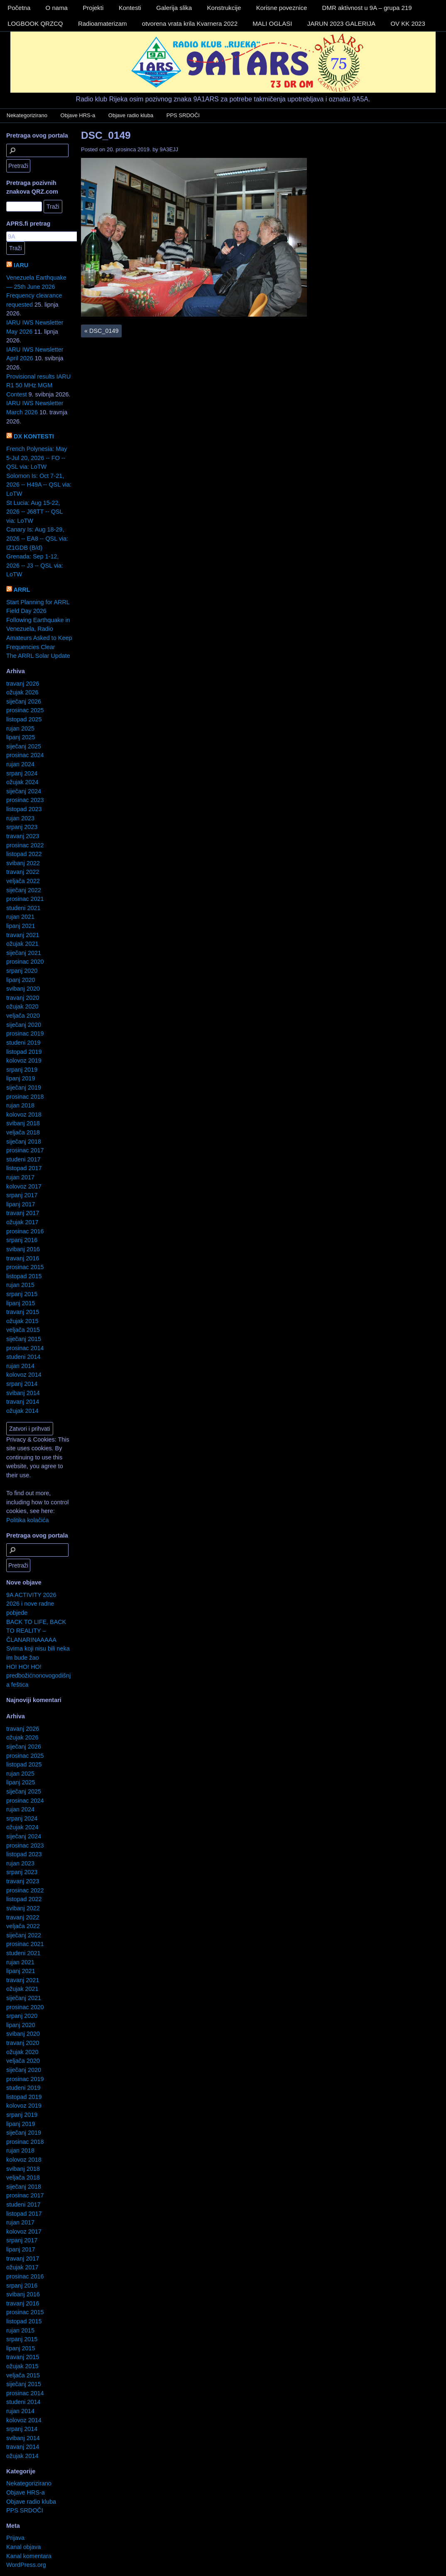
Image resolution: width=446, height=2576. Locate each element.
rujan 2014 (20, 1366)
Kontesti (130, 7)
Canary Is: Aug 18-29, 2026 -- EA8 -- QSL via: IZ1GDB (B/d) (37, 538)
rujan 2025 (20, 728)
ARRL (21, 589)
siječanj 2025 (23, 746)
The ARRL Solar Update (38, 655)
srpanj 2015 (21, 1294)
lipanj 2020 (20, 980)
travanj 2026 (22, 683)
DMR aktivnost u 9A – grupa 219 (367, 7)
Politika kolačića (27, 1520)
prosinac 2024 (25, 755)
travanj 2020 (22, 997)
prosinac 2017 (25, 1150)
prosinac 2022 (25, 845)
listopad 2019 (24, 1051)
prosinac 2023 (25, 800)
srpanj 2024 (21, 773)
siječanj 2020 (23, 1024)
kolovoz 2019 (24, 1060)
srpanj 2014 (21, 1383)
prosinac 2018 (25, 1096)
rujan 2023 (20, 818)
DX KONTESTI (34, 436)
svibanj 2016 (23, 1249)
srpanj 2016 (21, 1240)
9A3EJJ (168, 149)
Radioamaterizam (102, 23)
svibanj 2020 (23, 988)
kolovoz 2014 (24, 1374)
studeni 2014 (23, 1356)
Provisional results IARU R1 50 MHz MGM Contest (38, 385)
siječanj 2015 (23, 1339)
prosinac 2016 (25, 1231)
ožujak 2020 (22, 1006)
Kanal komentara (28, 2556)
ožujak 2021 (22, 943)
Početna (18, 7)
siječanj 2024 (23, 791)
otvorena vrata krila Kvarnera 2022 (190, 23)
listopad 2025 (24, 719)
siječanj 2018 (23, 1141)
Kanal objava (23, 2547)
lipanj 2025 (20, 737)
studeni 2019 (23, 1042)
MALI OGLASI (272, 23)
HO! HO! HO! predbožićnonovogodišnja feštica (38, 1675)
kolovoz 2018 (24, 1114)
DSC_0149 (106, 135)
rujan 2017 (20, 1177)
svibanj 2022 (23, 863)
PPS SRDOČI (183, 115)
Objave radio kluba (130, 115)
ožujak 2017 (22, 1222)
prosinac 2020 (25, 961)
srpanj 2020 (21, 970)
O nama (57, 7)
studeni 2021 (23, 908)
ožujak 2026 (22, 692)
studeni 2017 (23, 1159)
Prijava (15, 2537)
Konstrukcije (224, 7)
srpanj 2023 (21, 827)
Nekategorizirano (27, 115)
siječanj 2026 (23, 701)
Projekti (93, 7)
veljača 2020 (23, 1015)
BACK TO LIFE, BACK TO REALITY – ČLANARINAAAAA (36, 1631)
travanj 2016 (22, 1258)
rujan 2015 (20, 1285)
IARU (21, 265)
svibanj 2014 (23, 1393)
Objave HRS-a (78, 115)
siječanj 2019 (23, 1087)
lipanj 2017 (20, 1204)
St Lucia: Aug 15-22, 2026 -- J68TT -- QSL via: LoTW (34, 511)
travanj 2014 (22, 1401)
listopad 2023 (24, 809)
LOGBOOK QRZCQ (35, 23)
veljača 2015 (23, 1329)
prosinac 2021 (25, 899)
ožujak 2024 (22, 782)
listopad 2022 (24, 854)
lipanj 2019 (20, 1078)
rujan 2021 (20, 916)
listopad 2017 (24, 1168)
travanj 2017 (22, 1213)
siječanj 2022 (23, 890)
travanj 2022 (22, 872)
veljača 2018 (23, 1132)
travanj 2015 (22, 1312)
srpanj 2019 (21, 1069)
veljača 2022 (23, 881)
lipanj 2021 (20, 926)
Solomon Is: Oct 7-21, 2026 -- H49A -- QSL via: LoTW (38, 484)
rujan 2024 (20, 764)
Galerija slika (174, 7)
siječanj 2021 (23, 953)
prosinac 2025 (25, 710)
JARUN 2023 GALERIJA (341, 23)
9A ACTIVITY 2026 (31, 1595)
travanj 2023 (22, 836)
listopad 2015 (24, 1276)
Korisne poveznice (281, 7)
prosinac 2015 (25, 1267)
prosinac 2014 (25, 1348)
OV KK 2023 (407, 23)
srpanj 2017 (21, 1195)
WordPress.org (26, 2564)
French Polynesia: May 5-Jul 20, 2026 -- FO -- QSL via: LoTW (36, 457)
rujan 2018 (20, 1105)
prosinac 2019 (25, 1033)
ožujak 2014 (22, 1410)
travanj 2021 (22, 935)
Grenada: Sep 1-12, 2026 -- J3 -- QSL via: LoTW (34, 565)
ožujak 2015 (22, 1321)
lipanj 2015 (20, 1303)
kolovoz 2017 (24, 1186)
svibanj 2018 (23, 1123)
